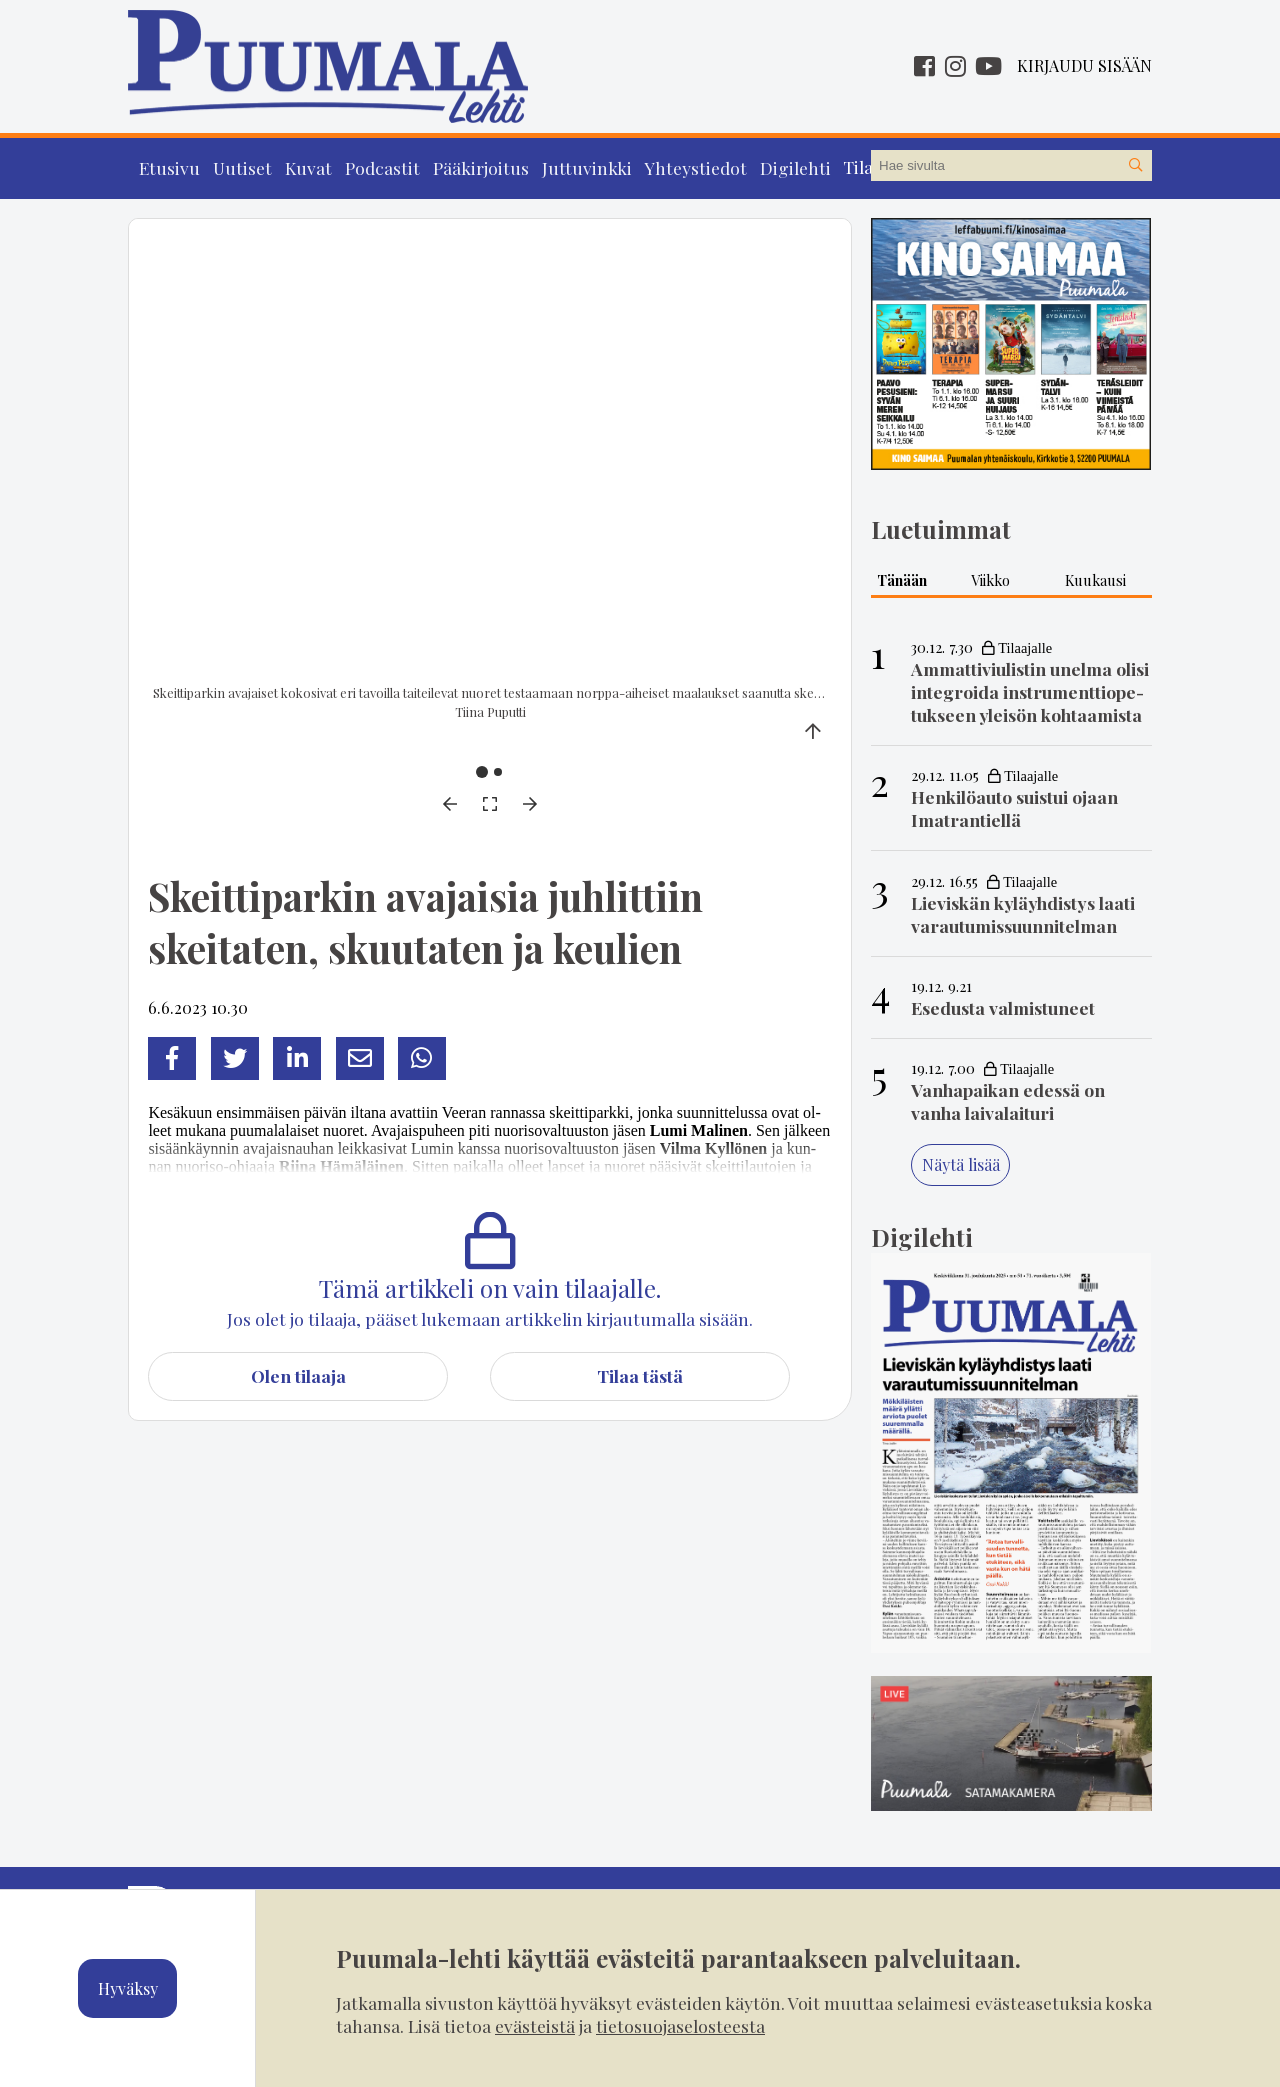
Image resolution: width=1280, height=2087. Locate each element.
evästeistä (535, 2025)
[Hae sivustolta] (1136, 166)
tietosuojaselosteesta (680, 2025)
